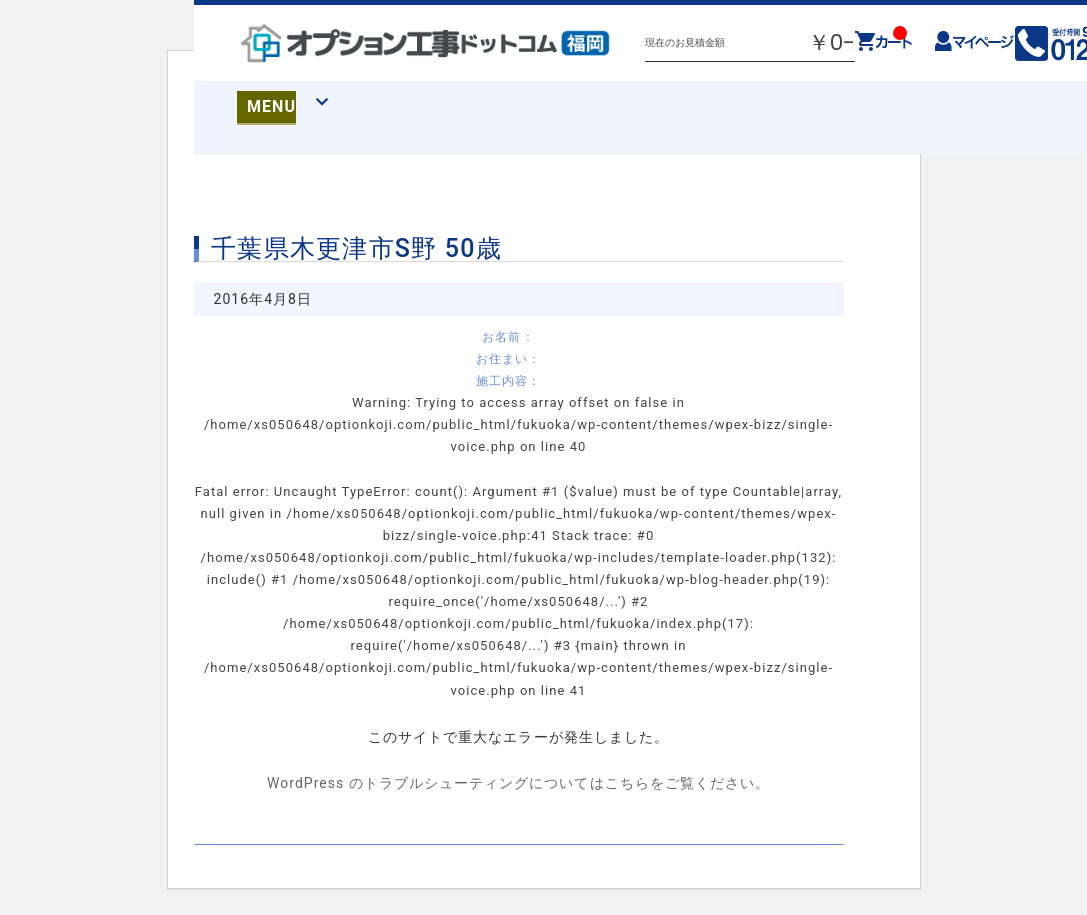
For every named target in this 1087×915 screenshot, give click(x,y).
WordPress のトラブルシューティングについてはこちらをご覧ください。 (518, 783)
